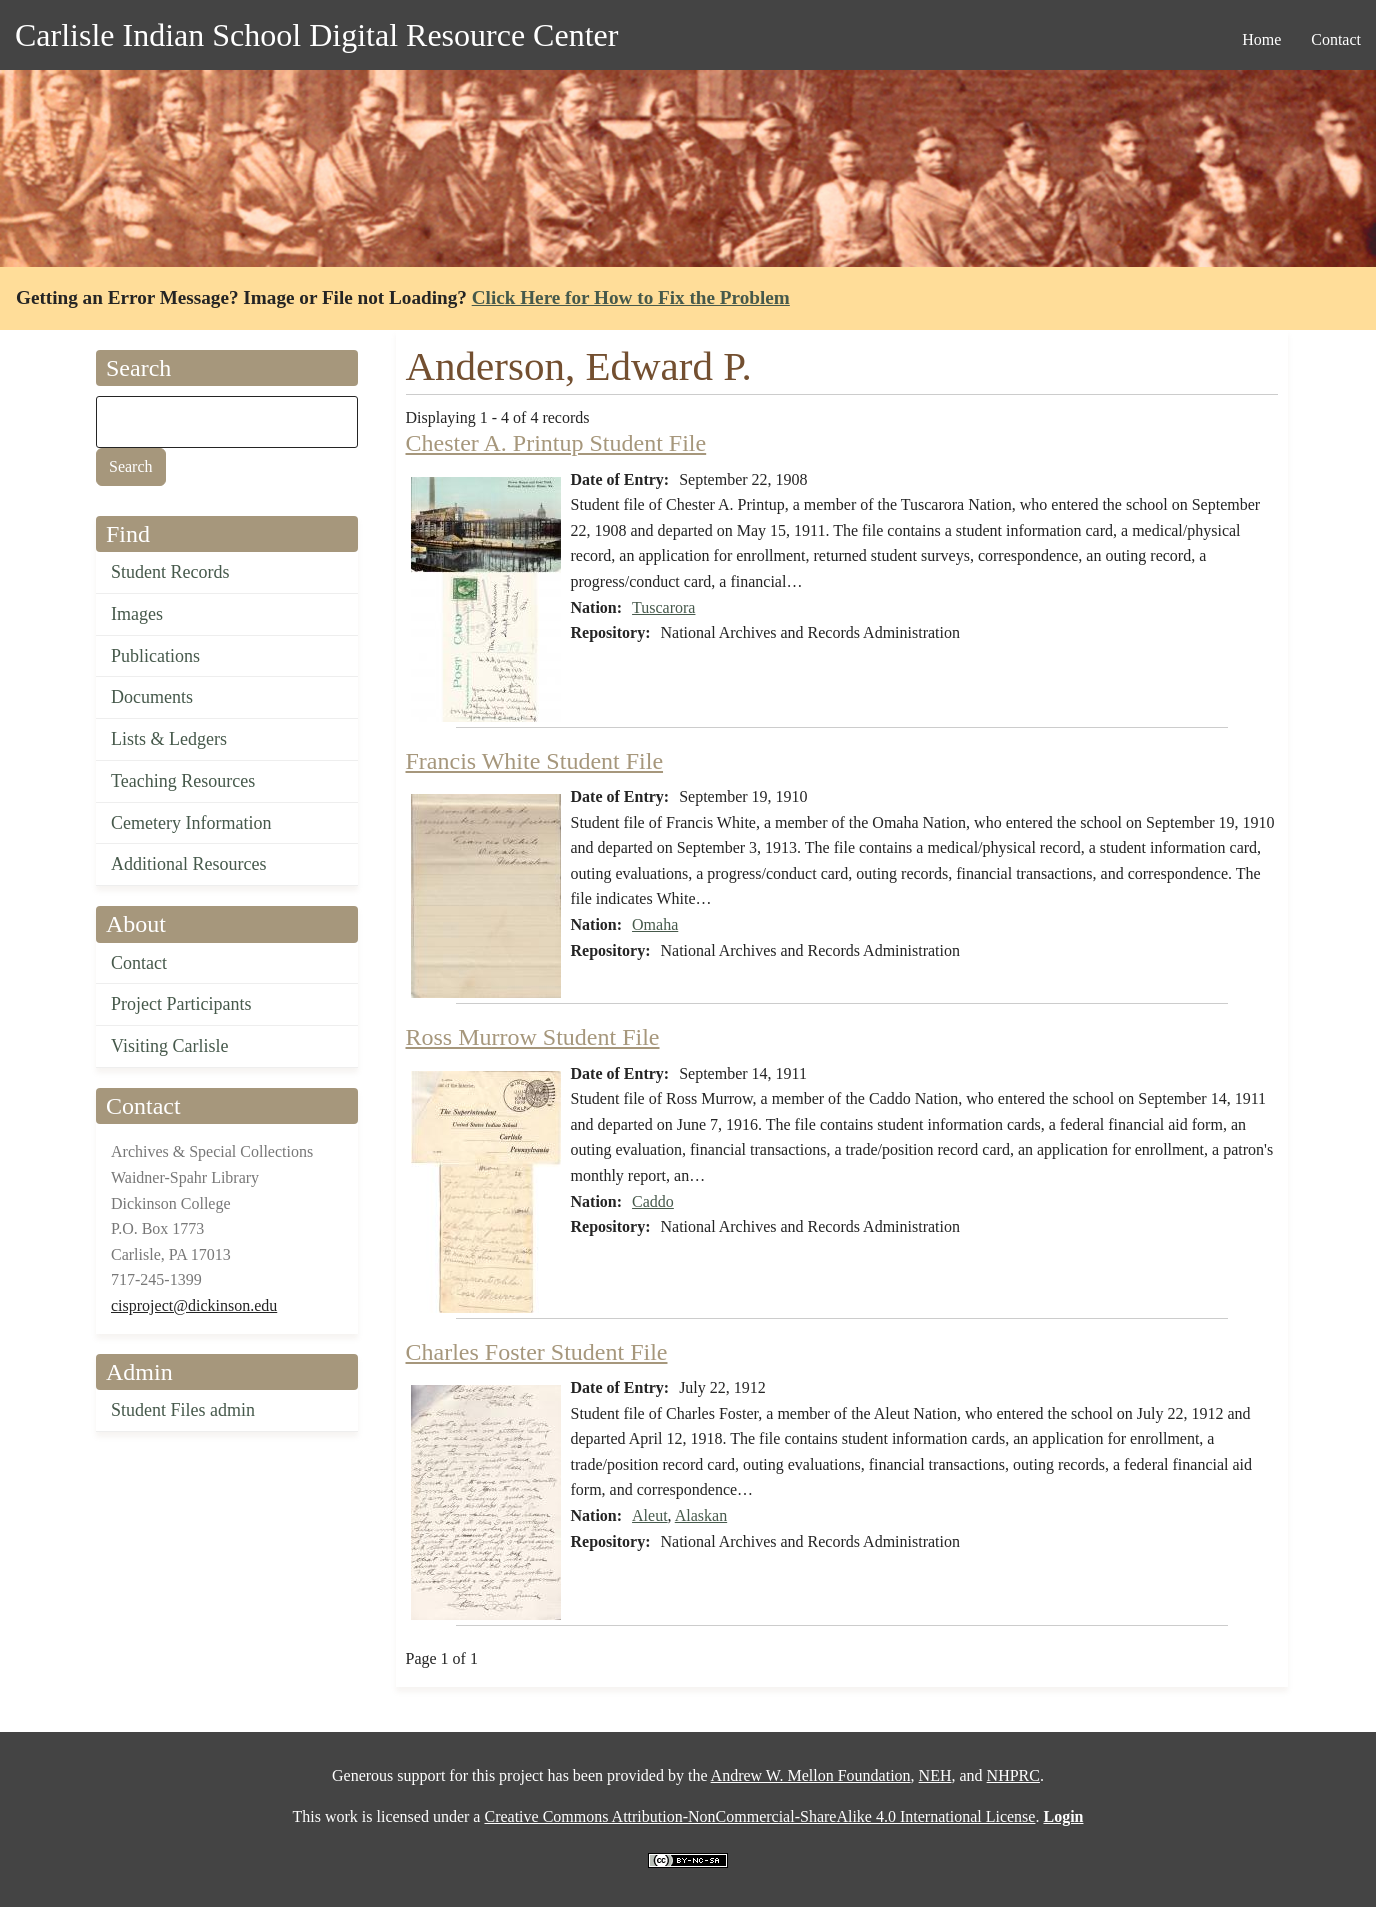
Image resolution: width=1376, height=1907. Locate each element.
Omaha (655, 924)
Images (137, 614)
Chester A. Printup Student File (556, 443)
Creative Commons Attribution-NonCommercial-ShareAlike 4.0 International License (759, 1816)
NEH (935, 1775)
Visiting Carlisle (169, 1046)
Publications (155, 656)
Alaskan (701, 1515)
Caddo (653, 1201)
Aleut (650, 1515)
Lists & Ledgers (169, 739)
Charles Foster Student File (537, 1352)
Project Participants (181, 1004)
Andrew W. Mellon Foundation (811, 1775)
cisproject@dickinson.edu (194, 1305)
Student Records (170, 572)
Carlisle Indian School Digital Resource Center (316, 35)
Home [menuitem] (1261, 39)
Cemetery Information (191, 823)
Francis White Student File (535, 761)
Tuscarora (663, 607)
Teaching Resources (183, 781)
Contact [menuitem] (1336, 39)
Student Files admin (183, 1410)
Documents (152, 697)
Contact (139, 963)
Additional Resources (188, 864)
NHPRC (1013, 1775)
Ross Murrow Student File (533, 1037)
